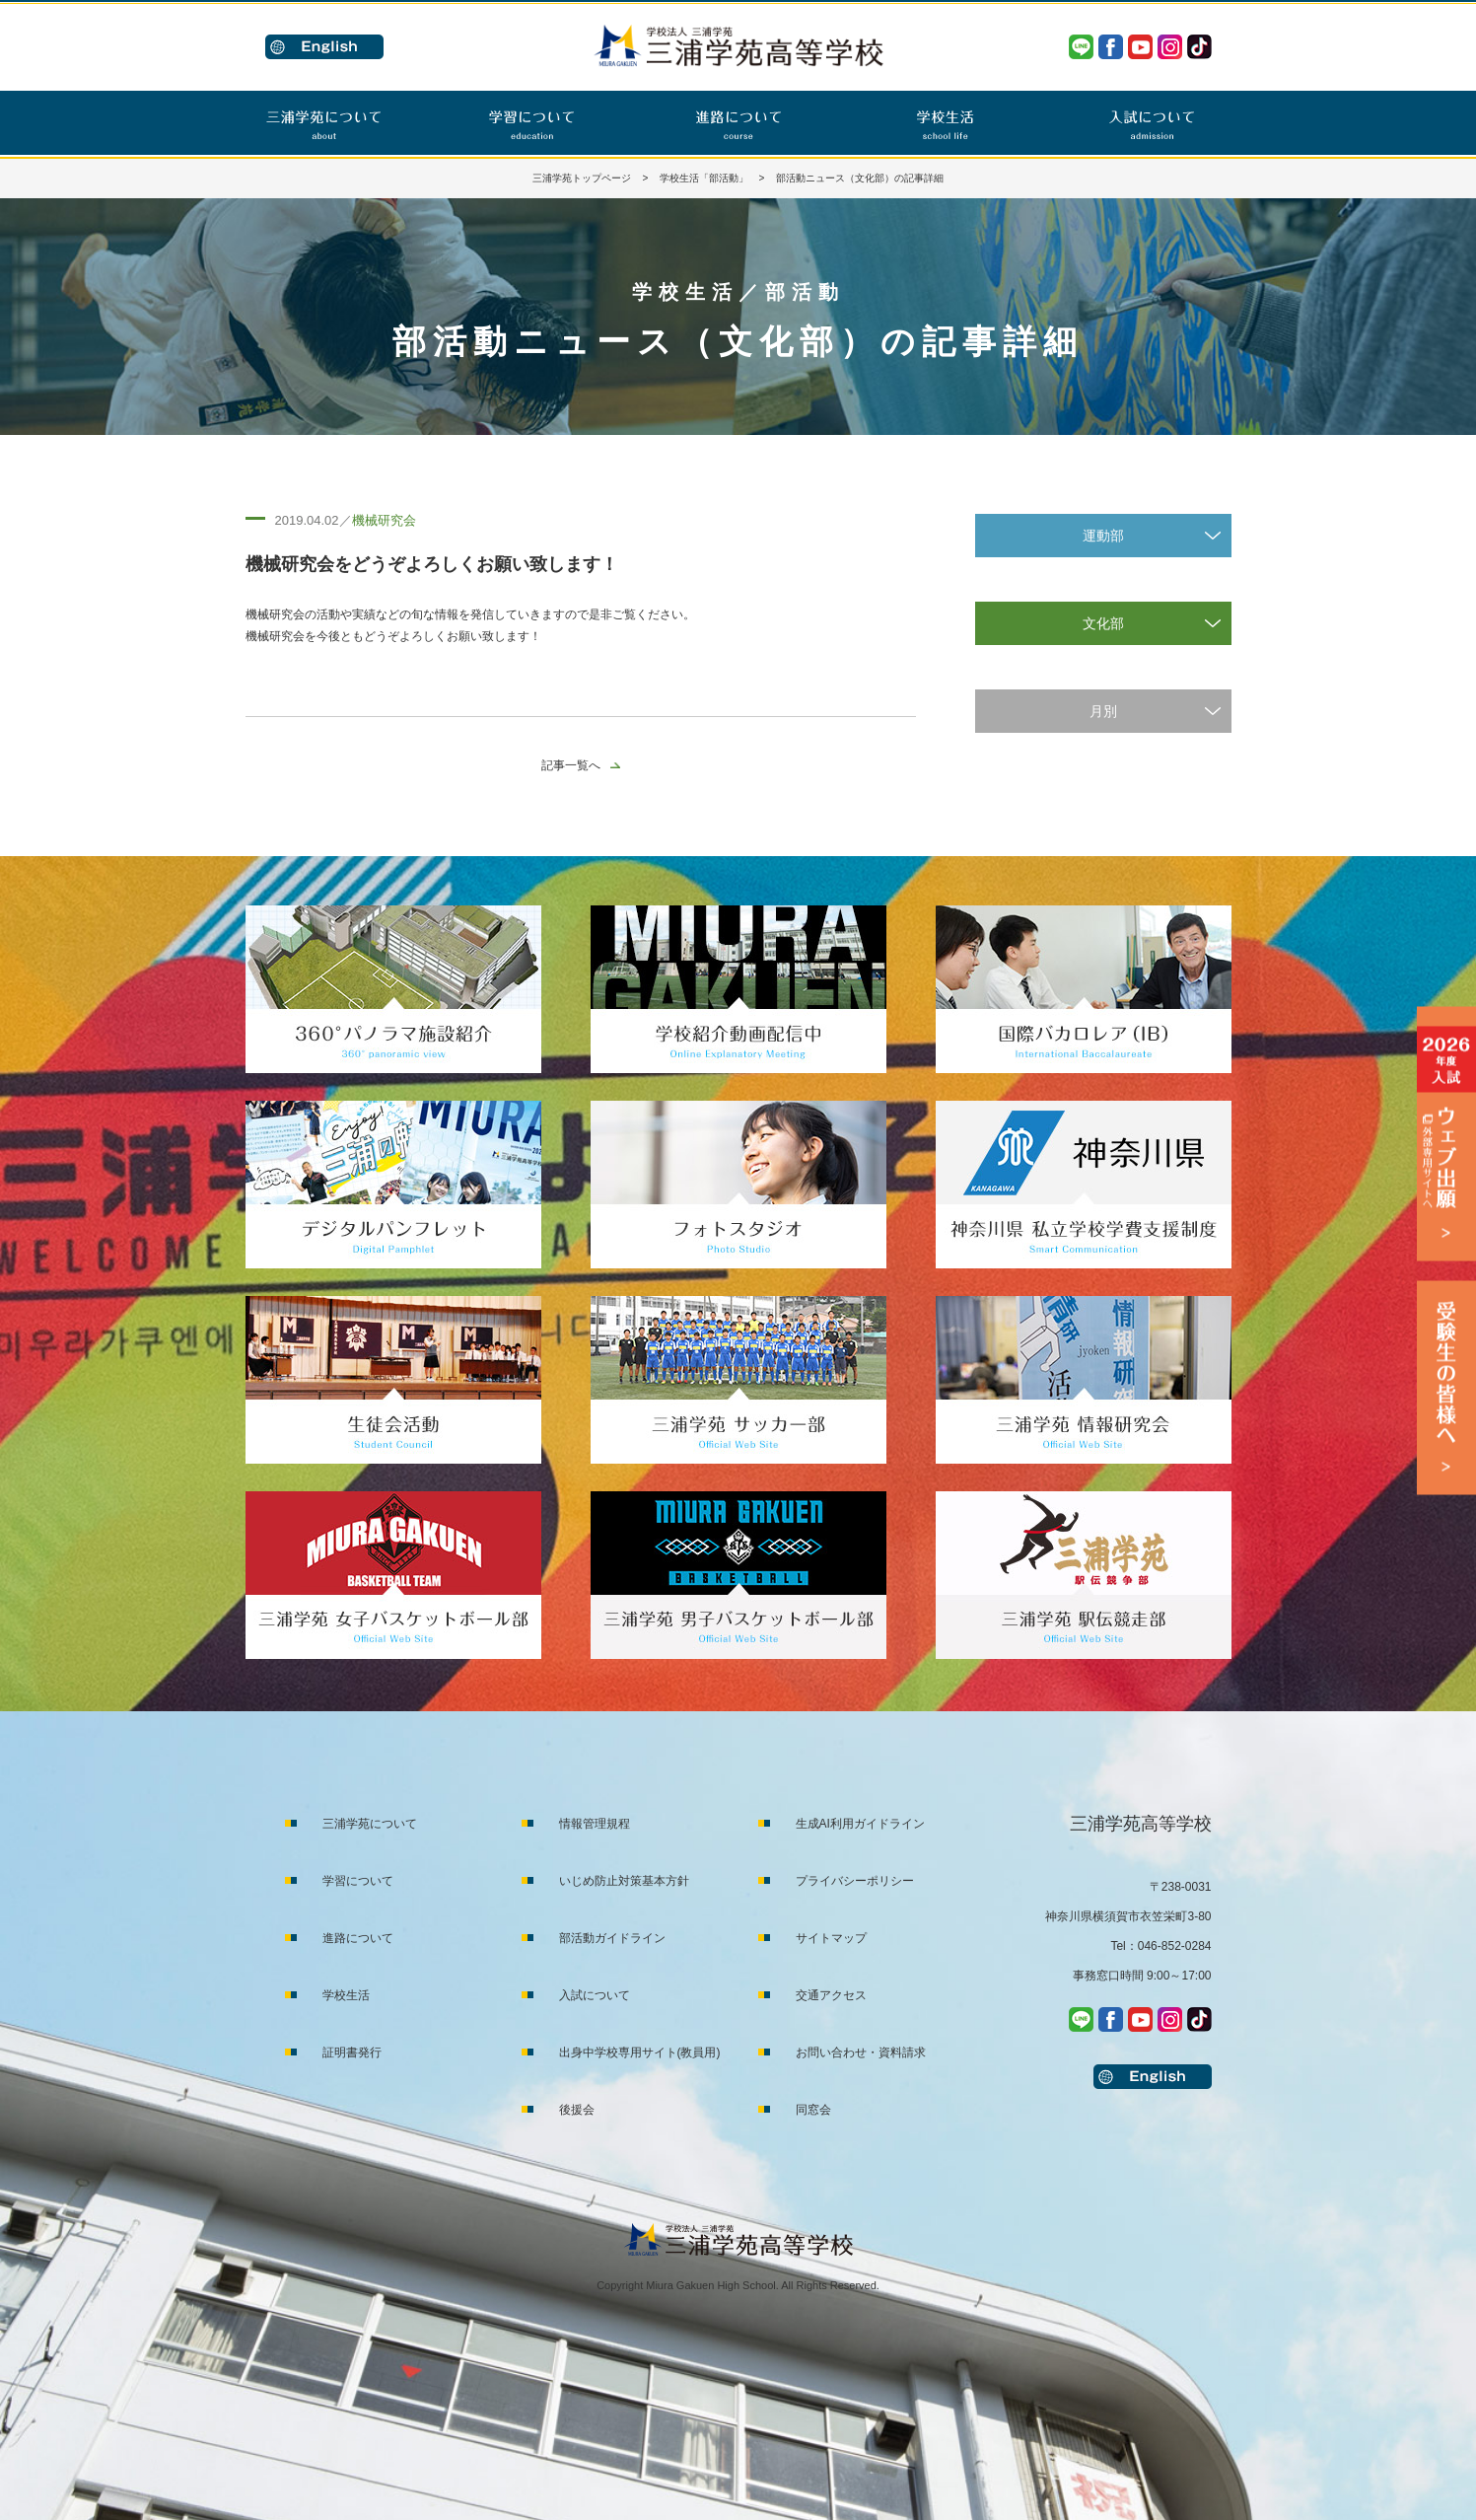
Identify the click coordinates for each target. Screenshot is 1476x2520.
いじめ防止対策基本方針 (624, 1881)
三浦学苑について (369, 1824)
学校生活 (346, 1995)
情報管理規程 (594, 1824)
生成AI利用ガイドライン (860, 1824)
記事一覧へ (570, 765)
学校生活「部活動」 (704, 178)
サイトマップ (831, 1938)
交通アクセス (831, 1995)
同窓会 (813, 2110)
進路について (357, 1938)
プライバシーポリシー (855, 1881)
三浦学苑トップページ (581, 178)
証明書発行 (352, 2052)
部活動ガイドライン (612, 1938)
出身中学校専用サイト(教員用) (640, 2052)
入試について (594, 1995)
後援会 (577, 2110)
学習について (357, 1881)
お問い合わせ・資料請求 (861, 2052)
